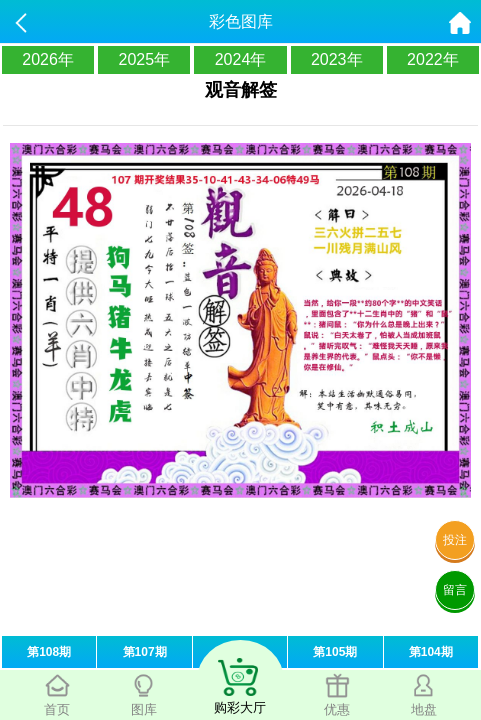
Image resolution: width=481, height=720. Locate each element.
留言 (455, 590)
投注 (455, 540)
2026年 (48, 59)
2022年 (433, 59)
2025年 (145, 59)
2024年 (241, 59)
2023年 (337, 59)
